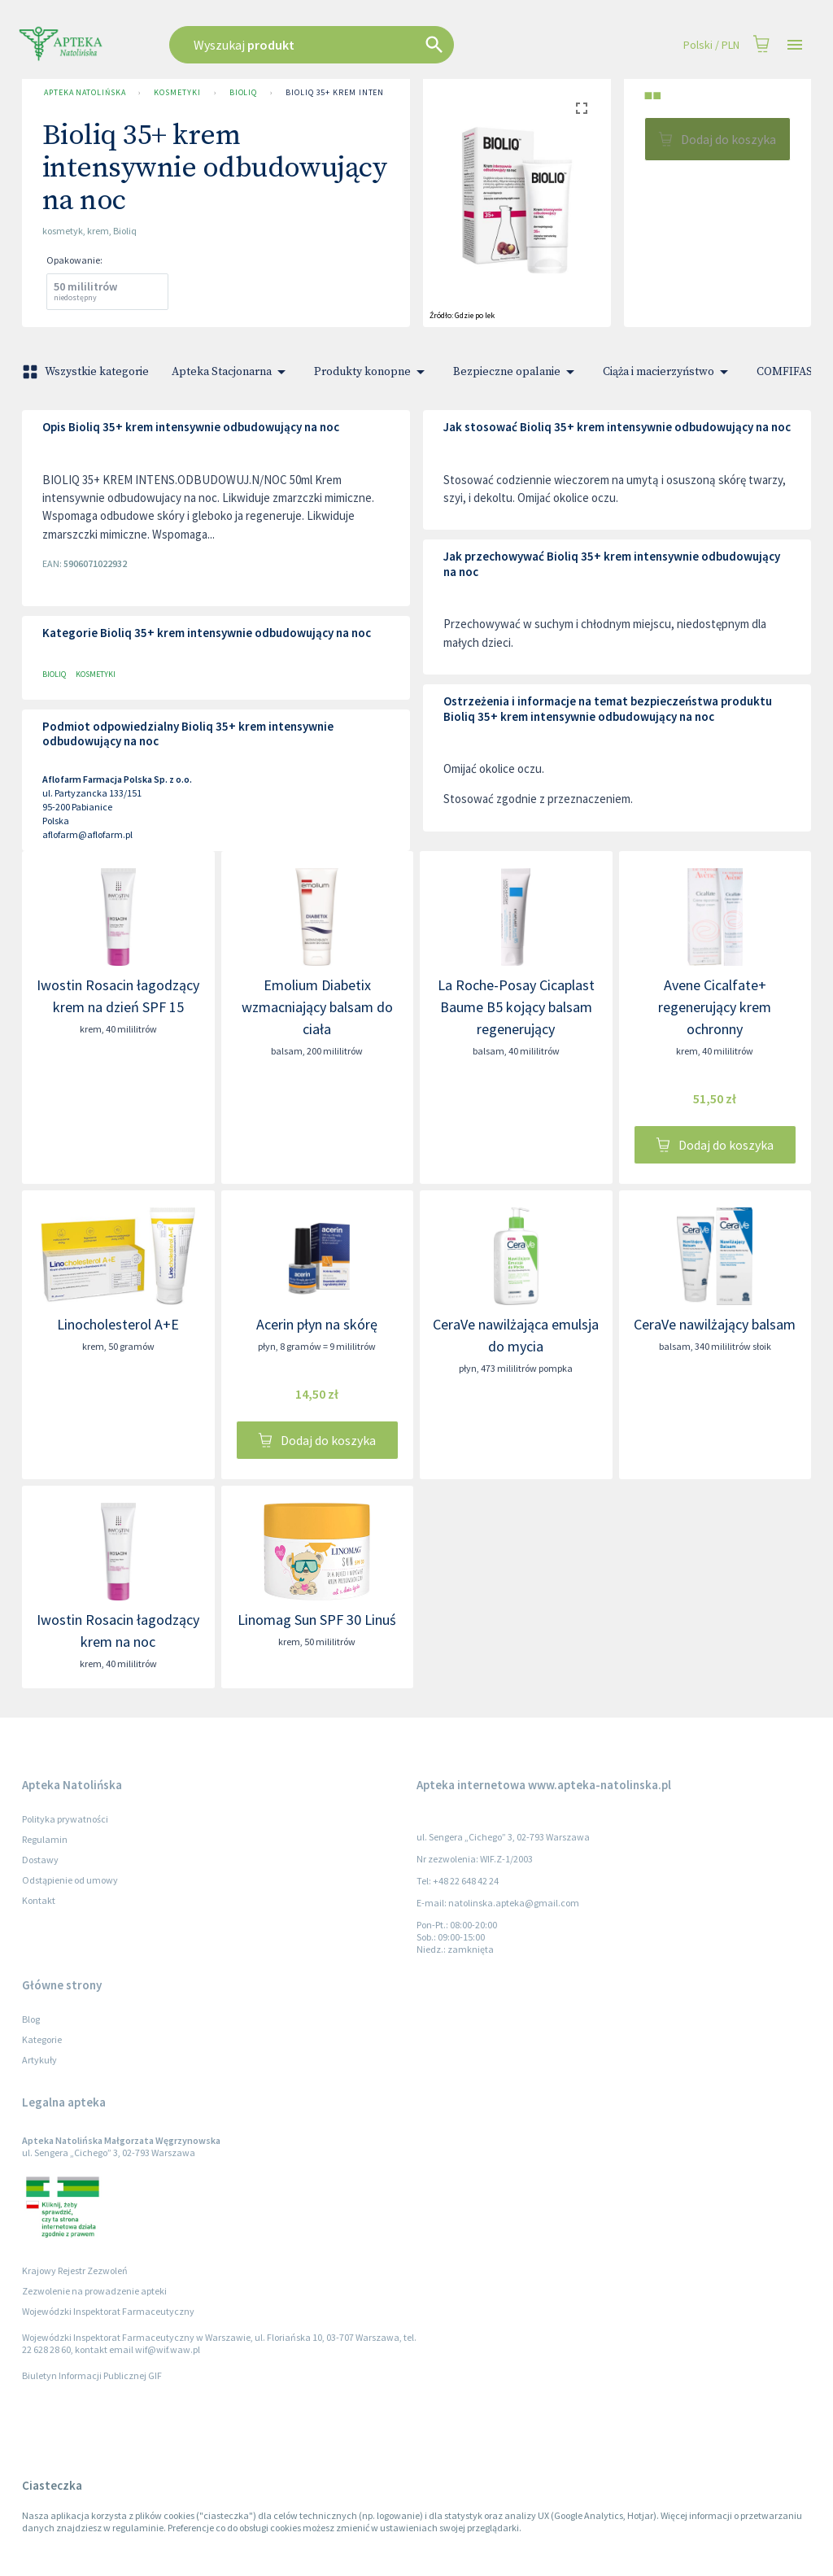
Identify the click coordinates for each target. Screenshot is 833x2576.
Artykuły (39, 2060)
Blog (31, 2019)
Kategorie (42, 2039)
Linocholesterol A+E (118, 1324)
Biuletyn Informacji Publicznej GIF (92, 2375)
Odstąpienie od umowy (70, 1880)
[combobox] (353, 44)
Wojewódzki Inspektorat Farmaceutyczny (108, 2311)
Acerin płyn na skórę (316, 1324)
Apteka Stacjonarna (231, 371)
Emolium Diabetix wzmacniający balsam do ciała (317, 1007)
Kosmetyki (177, 93)
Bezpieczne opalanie (516, 371)
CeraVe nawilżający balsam (715, 1324)
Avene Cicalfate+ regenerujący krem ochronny (714, 1007)
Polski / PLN (711, 45)
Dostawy (40, 1859)
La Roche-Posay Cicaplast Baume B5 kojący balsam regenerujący (516, 1007)
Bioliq (243, 93)
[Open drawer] (794, 45)
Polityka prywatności (65, 1819)
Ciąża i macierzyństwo (668, 371)
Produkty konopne (372, 371)
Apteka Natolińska (84, 93)
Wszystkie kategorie (87, 372)
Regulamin (45, 1839)
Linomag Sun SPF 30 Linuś (317, 1619)
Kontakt (38, 1900)
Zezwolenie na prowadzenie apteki (94, 2291)
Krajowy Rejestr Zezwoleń (75, 2270)
